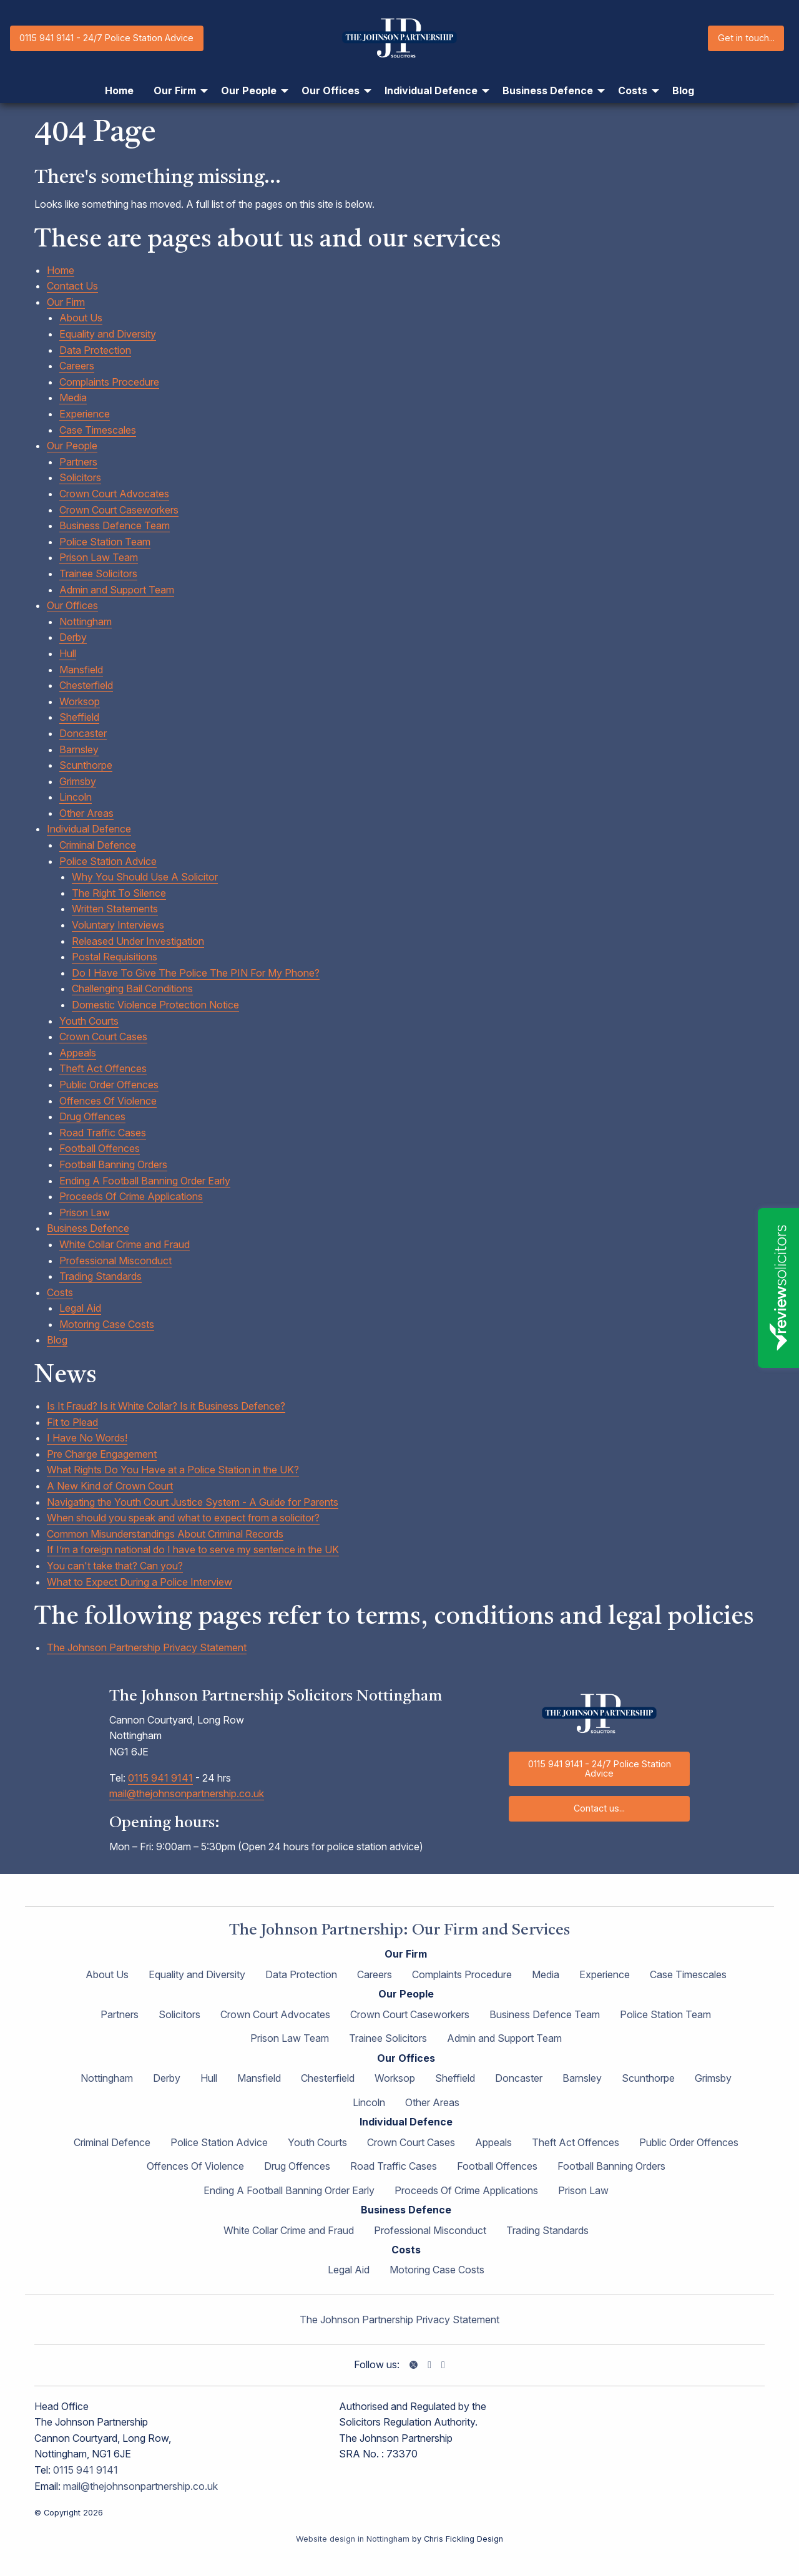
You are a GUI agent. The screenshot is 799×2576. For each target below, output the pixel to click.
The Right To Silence (119, 893)
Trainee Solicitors (98, 573)
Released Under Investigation (138, 941)
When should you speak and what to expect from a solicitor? (183, 1517)
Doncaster (83, 733)
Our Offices (72, 605)
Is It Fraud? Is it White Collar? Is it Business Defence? (166, 1406)
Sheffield (79, 717)
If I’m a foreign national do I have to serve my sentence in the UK (193, 1549)
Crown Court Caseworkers (119, 510)
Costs (60, 1292)
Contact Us (72, 286)
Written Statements (115, 908)
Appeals (77, 1052)
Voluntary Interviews (118, 925)
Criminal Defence (97, 845)
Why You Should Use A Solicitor (145, 877)
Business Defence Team (114, 525)
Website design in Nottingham (352, 2539)
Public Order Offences (109, 1084)
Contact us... (599, 1808)
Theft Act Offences (103, 1068)
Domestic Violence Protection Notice (155, 1004)
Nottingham (85, 621)
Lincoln (75, 797)
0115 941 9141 (160, 1778)
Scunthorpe (85, 765)
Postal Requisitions (114, 956)
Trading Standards (100, 1276)
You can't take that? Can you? (115, 1565)
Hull (67, 653)
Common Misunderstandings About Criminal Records (165, 1534)
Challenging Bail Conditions (132, 988)
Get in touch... (746, 37)
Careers (76, 365)
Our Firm (66, 302)
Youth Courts (89, 1021)
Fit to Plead (72, 1422)
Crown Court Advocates (114, 493)
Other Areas (86, 813)
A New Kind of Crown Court (110, 1486)
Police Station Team (104, 541)
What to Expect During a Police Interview (139, 1582)
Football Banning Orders (113, 1164)
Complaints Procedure (109, 382)
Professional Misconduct (115, 1260)
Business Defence (88, 1228)
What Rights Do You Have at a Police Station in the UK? (173, 1469)
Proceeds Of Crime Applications (131, 1196)
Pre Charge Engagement (102, 1454)
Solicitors (80, 477)
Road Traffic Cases (102, 1132)
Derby (73, 637)
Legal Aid (80, 1308)
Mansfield (81, 669)
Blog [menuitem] (683, 90)
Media (73, 397)
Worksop (79, 701)
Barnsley (79, 749)
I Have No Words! (87, 1438)
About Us (80, 317)
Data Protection (95, 350)
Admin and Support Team (116, 589)
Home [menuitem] (119, 90)
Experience (84, 413)
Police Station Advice (108, 861)
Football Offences (99, 1148)
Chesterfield (86, 685)
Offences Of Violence (108, 1101)
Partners (78, 462)
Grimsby (77, 781)
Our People (72, 445)
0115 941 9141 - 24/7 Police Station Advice (106, 37)
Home (60, 270)
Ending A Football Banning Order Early (144, 1180)
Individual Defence (89, 828)
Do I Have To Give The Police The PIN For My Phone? (196, 973)
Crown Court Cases (103, 1036)
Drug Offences (92, 1116)
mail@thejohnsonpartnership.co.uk (186, 1793)
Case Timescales (97, 430)
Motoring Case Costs (106, 1324)
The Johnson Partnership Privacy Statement (147, 1647)
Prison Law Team (98, 557)
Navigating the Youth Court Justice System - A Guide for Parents (192, 1502)
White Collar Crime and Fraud (124, 1244)
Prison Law (84, 1212)
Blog (57, 1340)
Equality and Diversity (107, 334)
